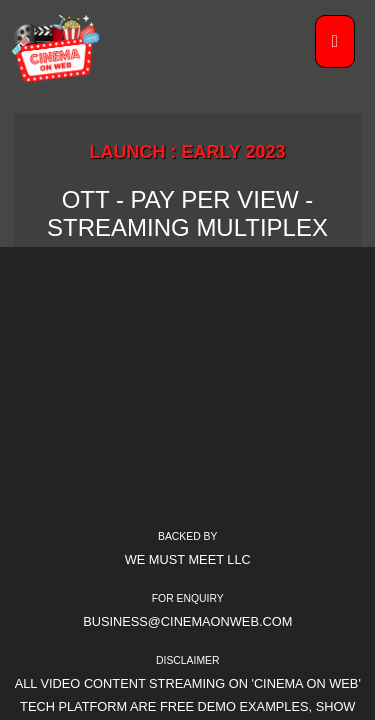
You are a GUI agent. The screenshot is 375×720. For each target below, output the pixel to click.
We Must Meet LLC (188, 559)
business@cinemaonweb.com (187, 621)
